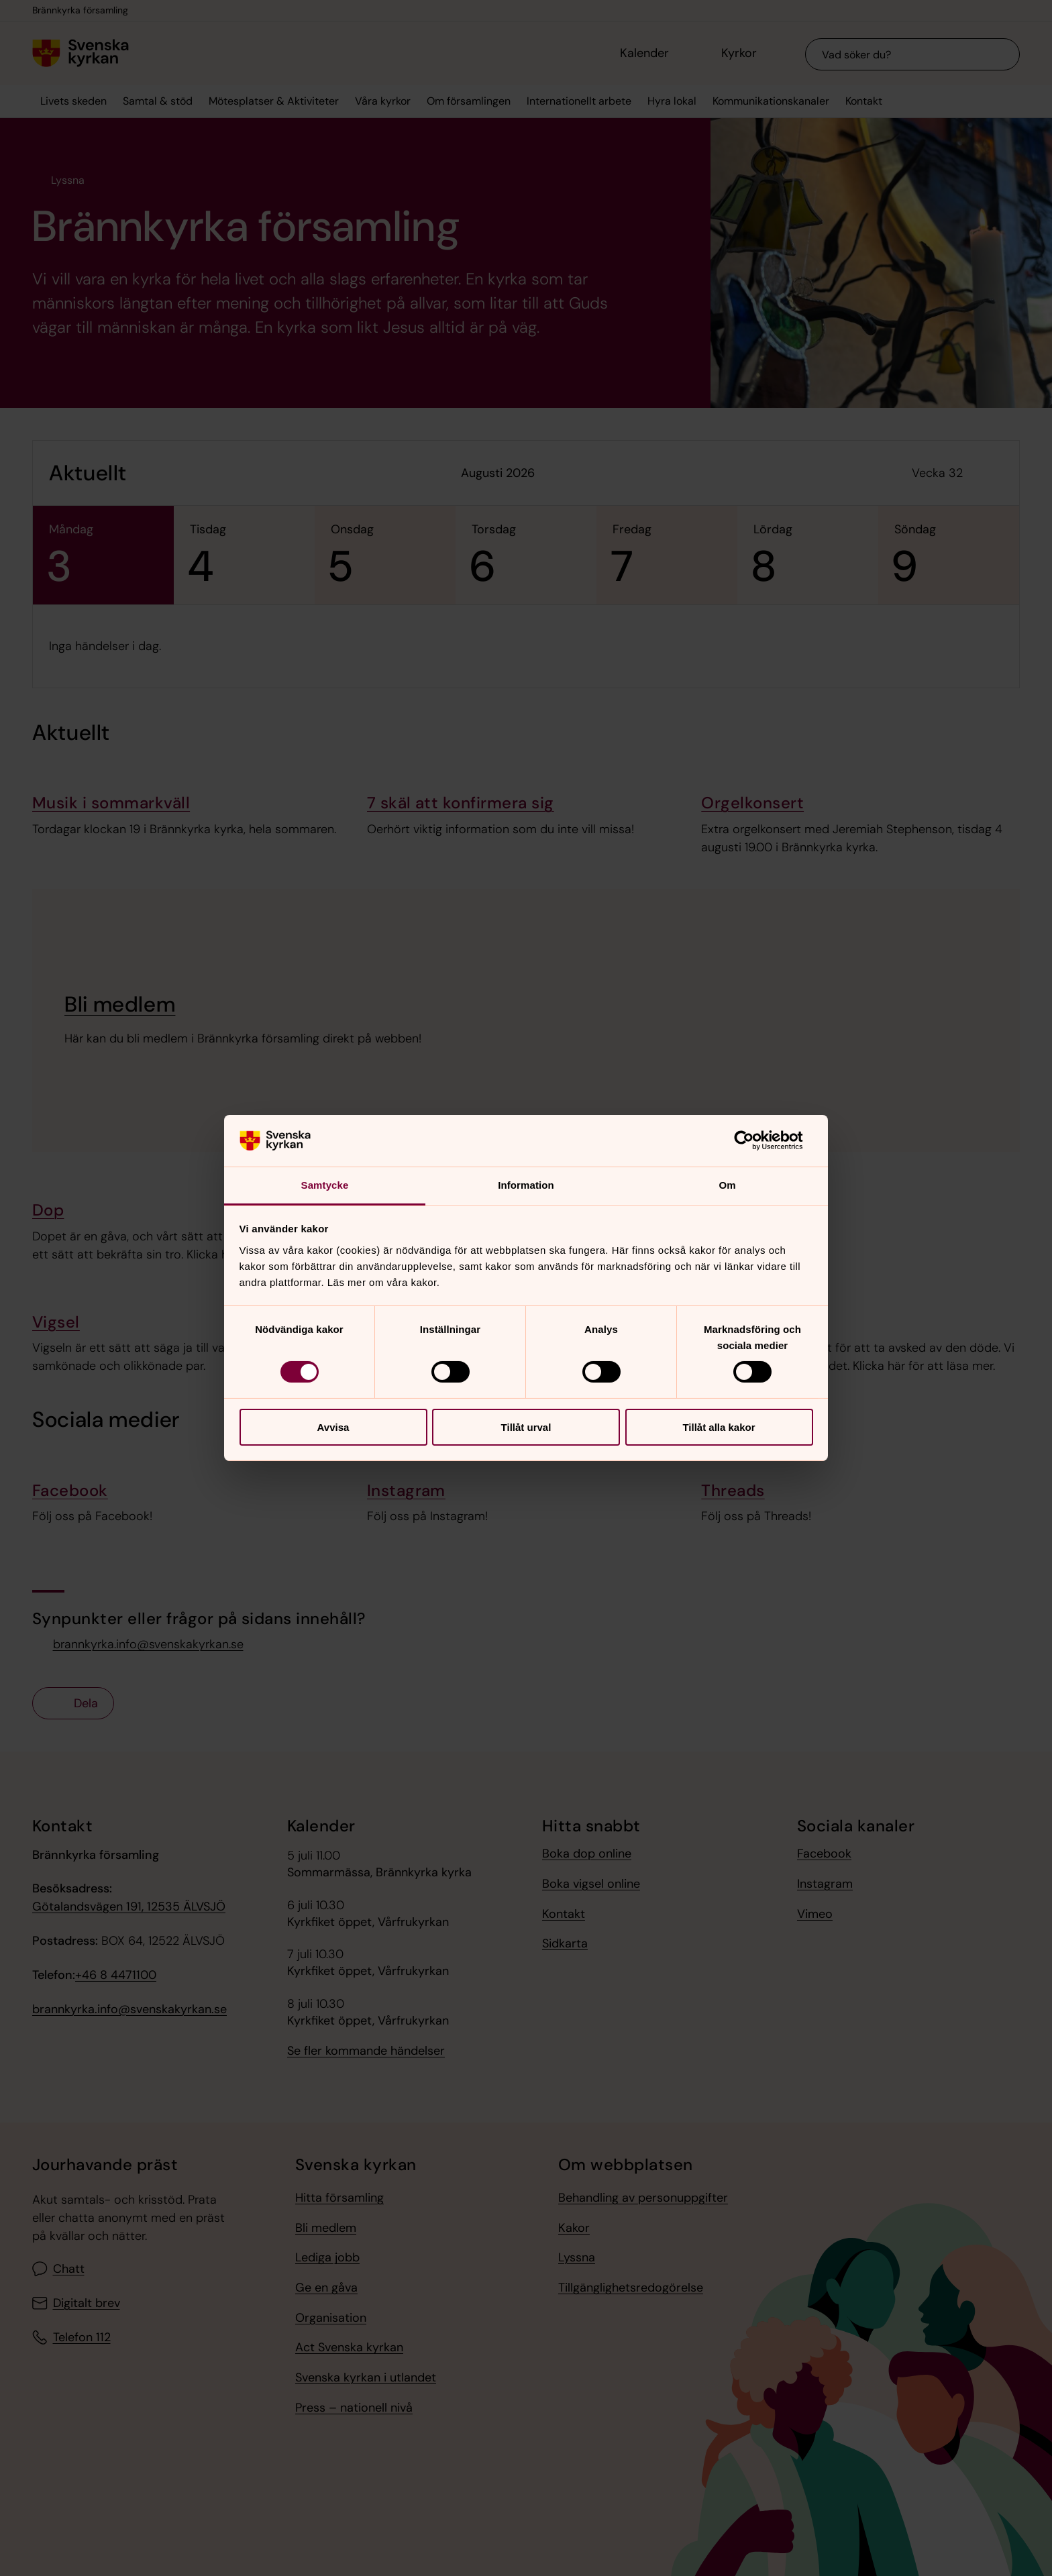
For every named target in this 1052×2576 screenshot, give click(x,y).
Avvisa (333, 1427)
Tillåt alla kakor (718, 1427)
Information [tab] (526, 1185)
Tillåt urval (526, 1427)
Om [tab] (727, 1185)
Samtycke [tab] (325, 1185)
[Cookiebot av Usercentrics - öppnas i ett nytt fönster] (754, 1140)
